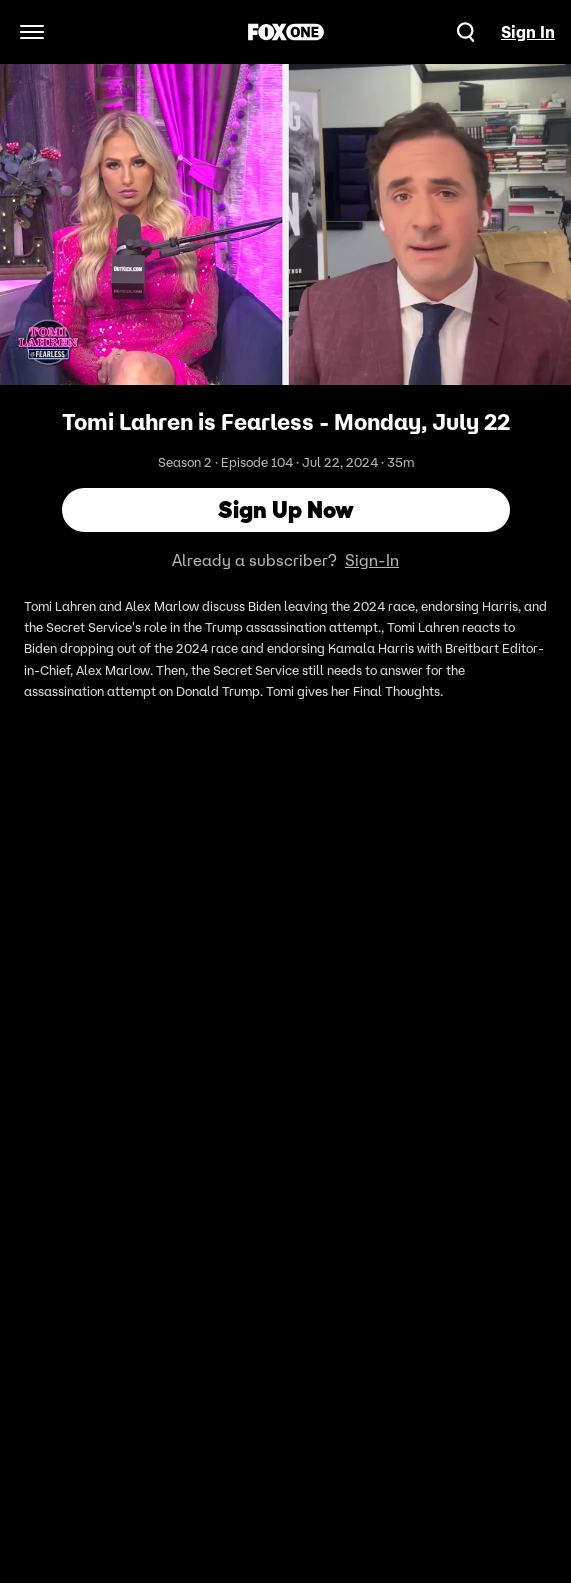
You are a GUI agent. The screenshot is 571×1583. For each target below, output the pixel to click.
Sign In (528, 32)
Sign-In (372, 560)
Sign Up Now (286, 509)
